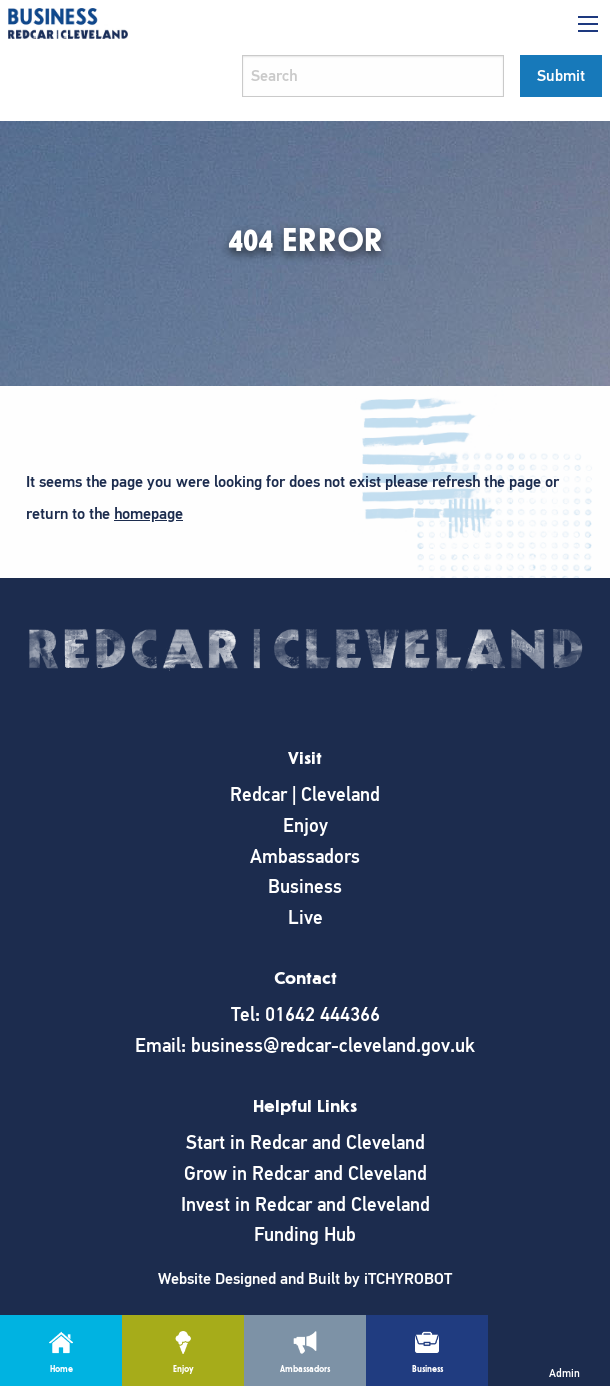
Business (305, 886)
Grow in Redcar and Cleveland (305, 1173)
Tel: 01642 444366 (305, 1014)
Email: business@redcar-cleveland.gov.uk (305, 1045)
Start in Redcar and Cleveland (305, 1142)
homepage (148, 514)
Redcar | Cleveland (305, 794)
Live (305, 917)
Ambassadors (305, 856)
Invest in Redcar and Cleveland (305, 1204)
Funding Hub (305, 1234)
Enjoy (305, 825)
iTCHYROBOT (408, 1279)
